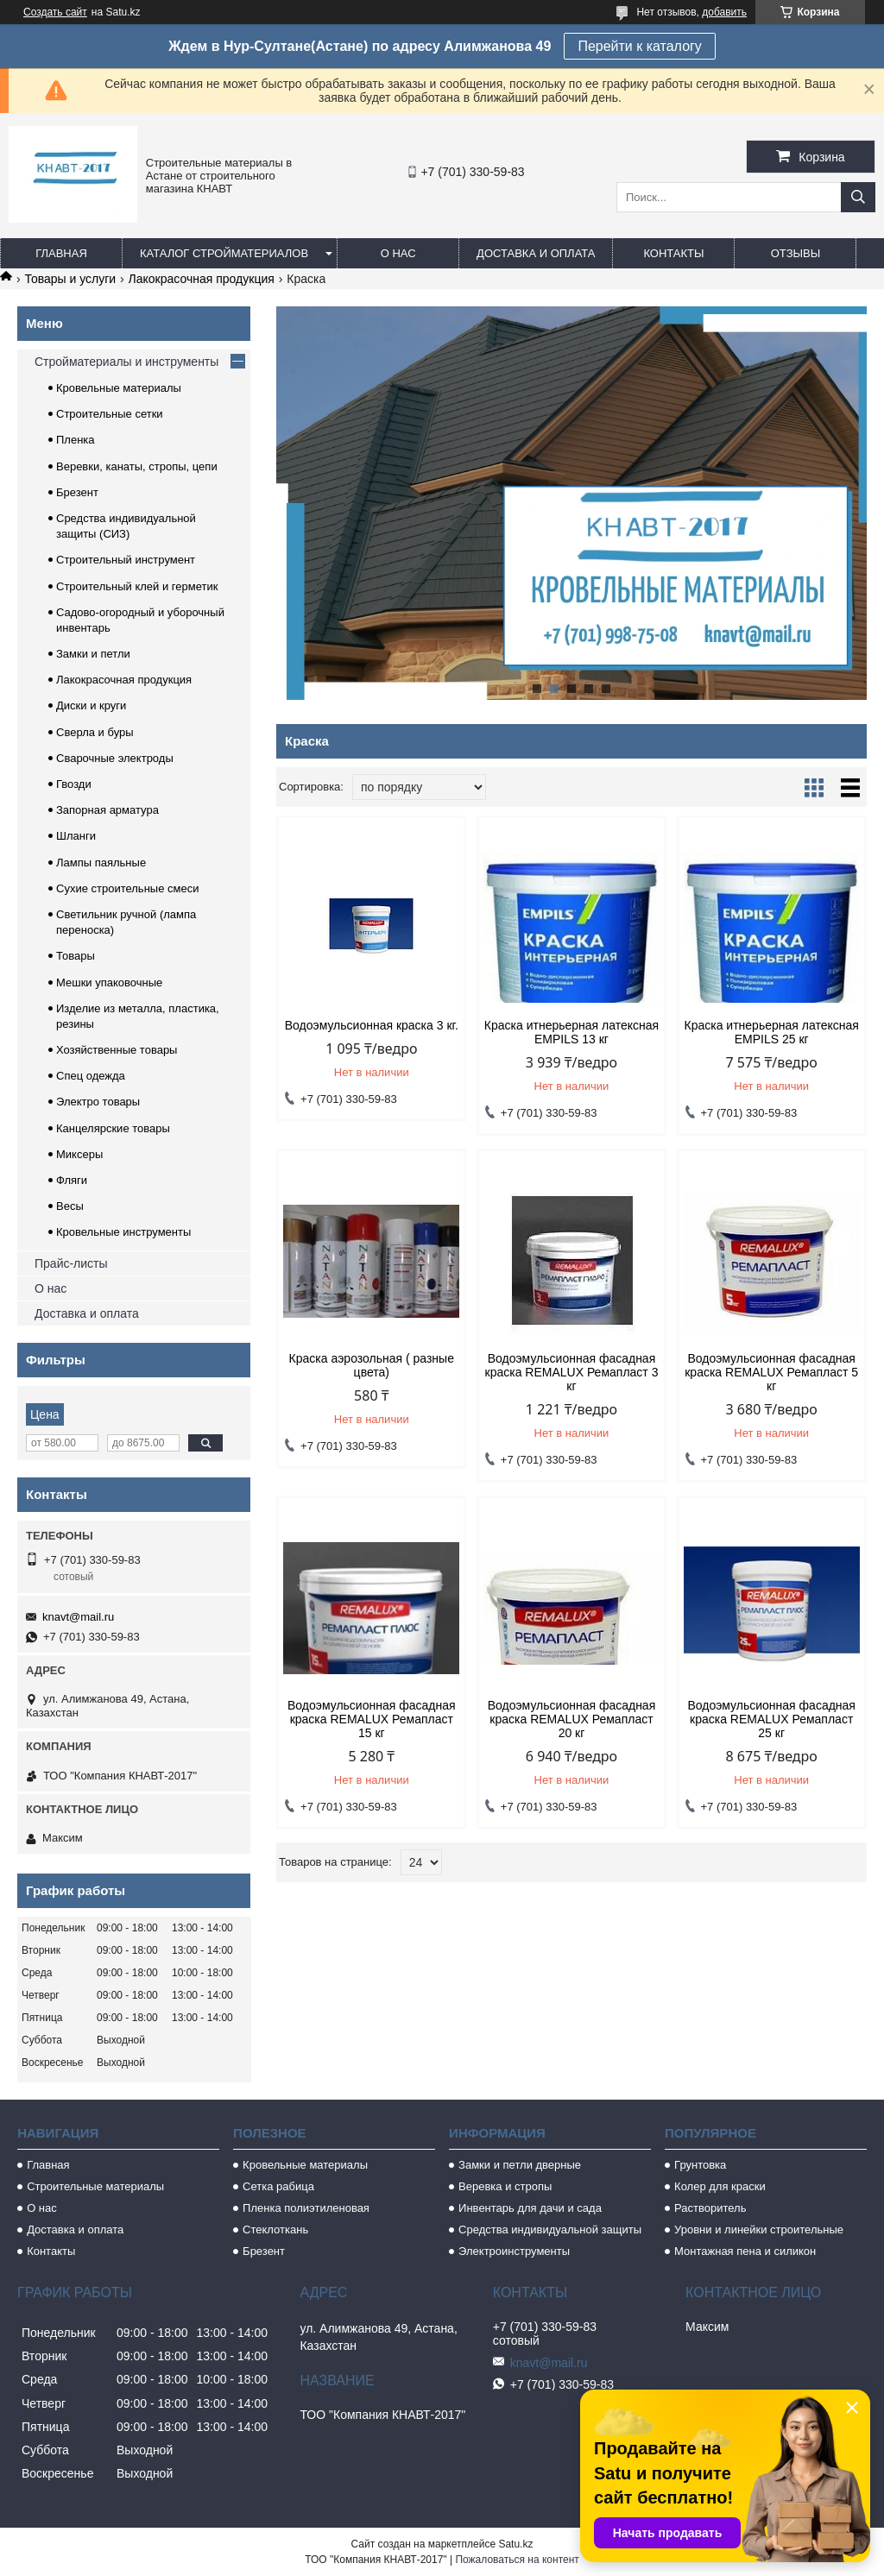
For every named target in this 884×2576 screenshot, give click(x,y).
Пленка (75, 439)
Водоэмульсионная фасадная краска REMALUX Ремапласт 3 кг (572, 1372)
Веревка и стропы (505, 2186)
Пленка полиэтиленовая (306, 2207)
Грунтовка (700, 2164)
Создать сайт (55, 12)
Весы (70, 1206)
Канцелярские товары (113, 1128)
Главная (61, 253)
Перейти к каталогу (639, 46)
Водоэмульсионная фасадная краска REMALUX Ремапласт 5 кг (771, 1372)
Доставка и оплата (536, 253)
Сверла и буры (95, 732)
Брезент (77, 492)
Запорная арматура (107, 809)
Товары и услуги (70, 279)
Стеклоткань (275, 2229)
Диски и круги (91, 705)
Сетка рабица (278, 2186)
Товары (75, 955)
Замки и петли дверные (519, 2164)
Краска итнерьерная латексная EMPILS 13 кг (571, 1032)
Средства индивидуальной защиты (549, 2229)
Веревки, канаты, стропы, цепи (137, 466)
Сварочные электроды (115, 758)
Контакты (673, 253)
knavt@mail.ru (78, 1616)
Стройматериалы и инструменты (126, 361)
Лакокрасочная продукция (202, 279)
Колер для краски (720, 2186)
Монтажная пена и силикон (745, 2251)
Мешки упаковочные (109, 982)
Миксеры (79, 1154)
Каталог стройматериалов (224, 253)
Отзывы (795, 253)
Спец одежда (90, 1075)
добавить (724, 12)
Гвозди (74, 784)
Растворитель (710, 2207)
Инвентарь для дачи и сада (530, 2207)
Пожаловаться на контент (516, 2560)
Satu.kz (515, 2544)
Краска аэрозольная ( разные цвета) (371, 1365)
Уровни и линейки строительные (758, 2229)
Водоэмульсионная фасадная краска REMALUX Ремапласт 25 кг (771, 1719)
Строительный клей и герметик (137, 586)
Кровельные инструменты (123, 1231)
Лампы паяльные (101, 862)
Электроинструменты (514, 2251)
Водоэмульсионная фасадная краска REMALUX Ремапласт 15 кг (371, 1719)
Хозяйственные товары (116, 1049)
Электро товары (98, 1101)
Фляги (71, 1180)
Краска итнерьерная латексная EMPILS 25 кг (772, 1032)
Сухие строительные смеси (127, 888)
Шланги (76, 835)
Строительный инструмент (125, 559)
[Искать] (858, 197)
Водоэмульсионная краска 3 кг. (371, 1025)
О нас (398, 253)
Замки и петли (93, 653)
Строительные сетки (109, 413)
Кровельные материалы (118, 387)
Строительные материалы (95, 2186)
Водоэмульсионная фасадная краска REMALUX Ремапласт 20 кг (572, 1719)
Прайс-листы (71, 1263)
